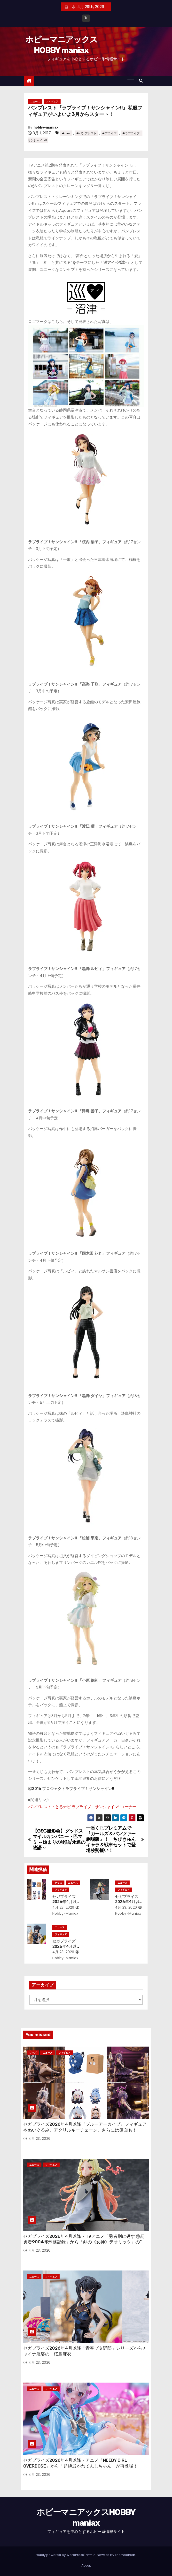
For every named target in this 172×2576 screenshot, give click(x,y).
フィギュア (52, 101)
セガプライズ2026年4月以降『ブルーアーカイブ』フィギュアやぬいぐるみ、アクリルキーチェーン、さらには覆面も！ (85, 2127)
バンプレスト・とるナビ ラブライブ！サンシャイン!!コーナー (82, 1807)
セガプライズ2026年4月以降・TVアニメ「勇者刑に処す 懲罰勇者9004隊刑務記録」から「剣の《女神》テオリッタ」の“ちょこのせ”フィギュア (84, 2242)
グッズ (58, 1883)
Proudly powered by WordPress (59, 2555)
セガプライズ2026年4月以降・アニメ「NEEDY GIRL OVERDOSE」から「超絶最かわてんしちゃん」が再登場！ (80, 2463)
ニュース (35, 101)
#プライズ (109, 133)
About (86, 2565)
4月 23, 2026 (63, 1907)
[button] (142, 81)
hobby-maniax (45, 127)
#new (66, 133)
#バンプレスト (86, 133)
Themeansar (125, 2555)
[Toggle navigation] (131, 81)
